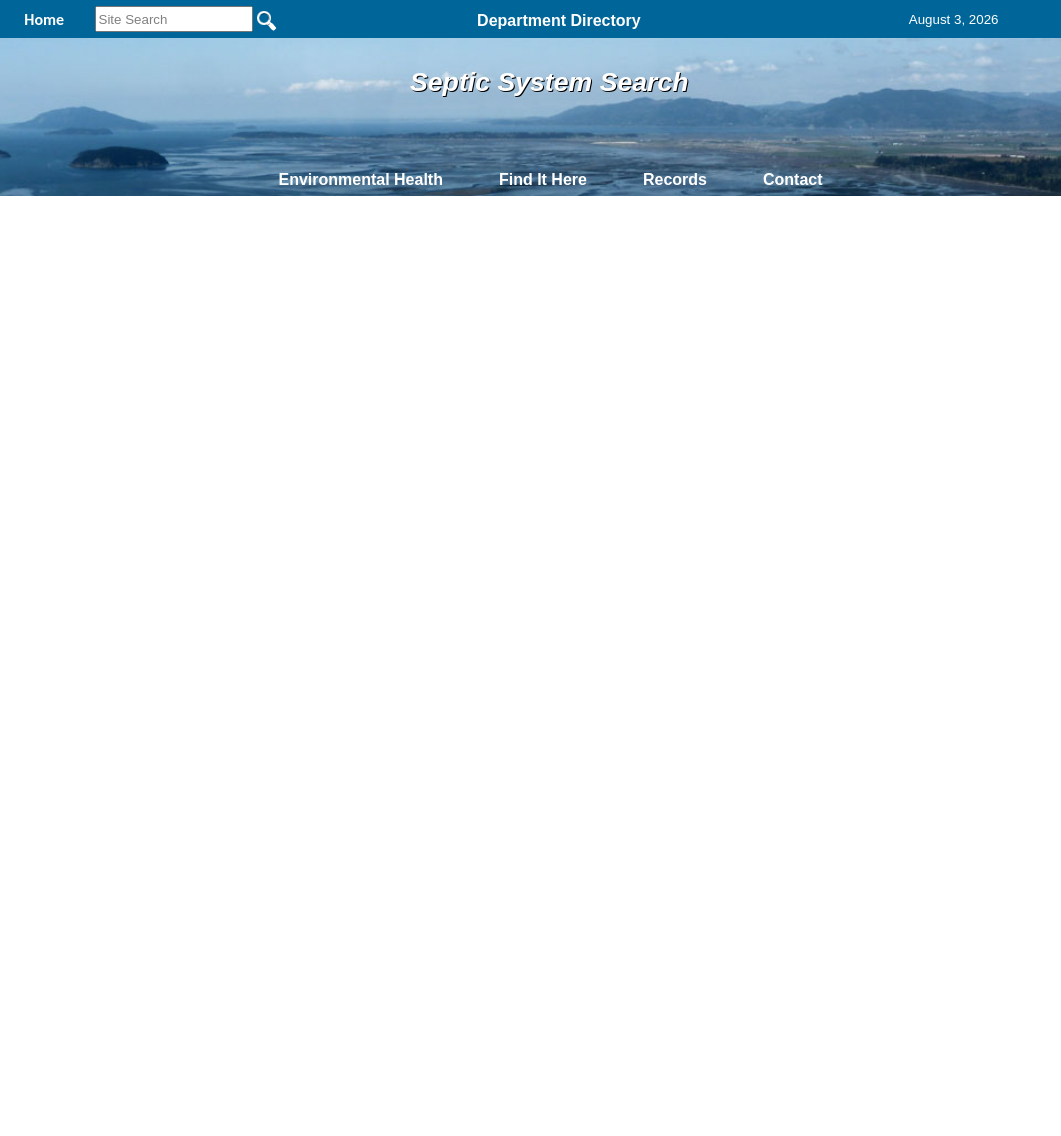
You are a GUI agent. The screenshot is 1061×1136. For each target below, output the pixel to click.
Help (636, 302)
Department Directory (559, 20)
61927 (51, 496)
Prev (126, 413)
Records (675, 179)
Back (258, 530)
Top (197, 530)
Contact (793, 179)
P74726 (253, 496)
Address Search (192, 292)
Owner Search (187, 264)
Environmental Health (360, 179)
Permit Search (187, 349)
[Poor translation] (73, 860)
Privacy (522, 530)
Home (336, 530)
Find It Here (543, 179)
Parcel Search (187, 321)
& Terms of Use (596, 530)
